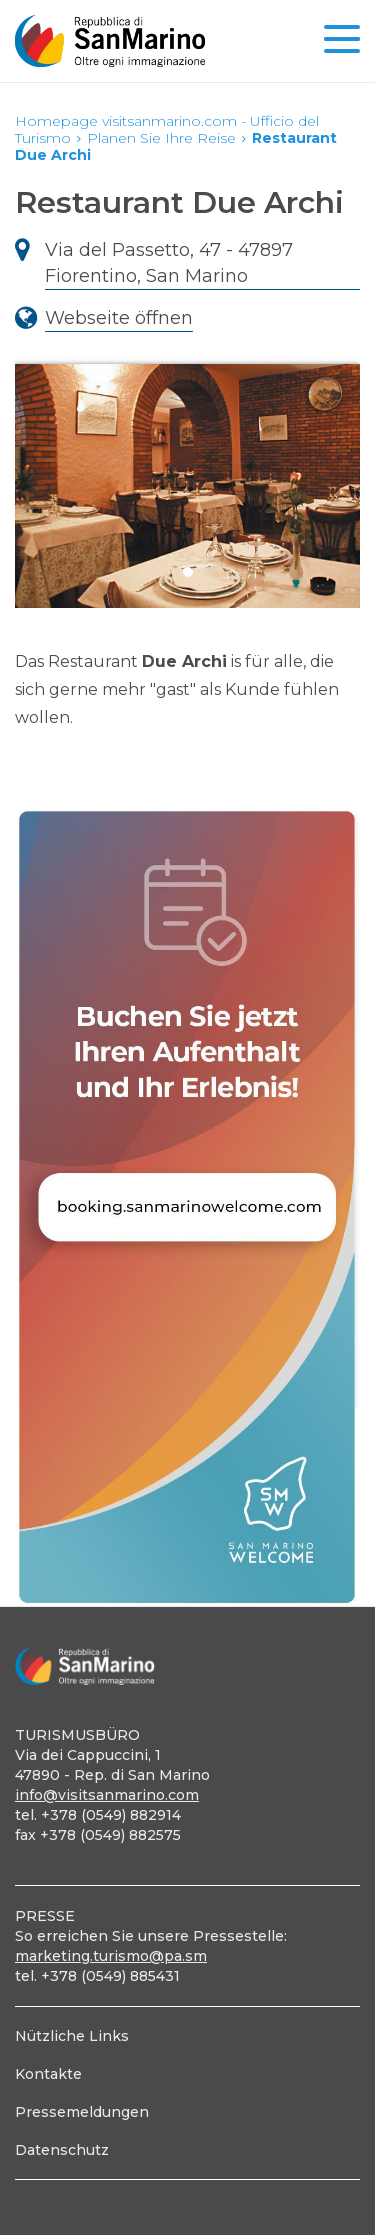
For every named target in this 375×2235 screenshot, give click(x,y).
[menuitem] (187, 2036)
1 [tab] (188, 572)
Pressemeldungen (82, 2112)
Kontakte (48, 2074)
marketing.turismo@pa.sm (111, 1956)
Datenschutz (62, 2150)
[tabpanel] (187, 477)
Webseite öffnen (119, 318)
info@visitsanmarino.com (107, 1795)
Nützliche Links (72, 2036)
